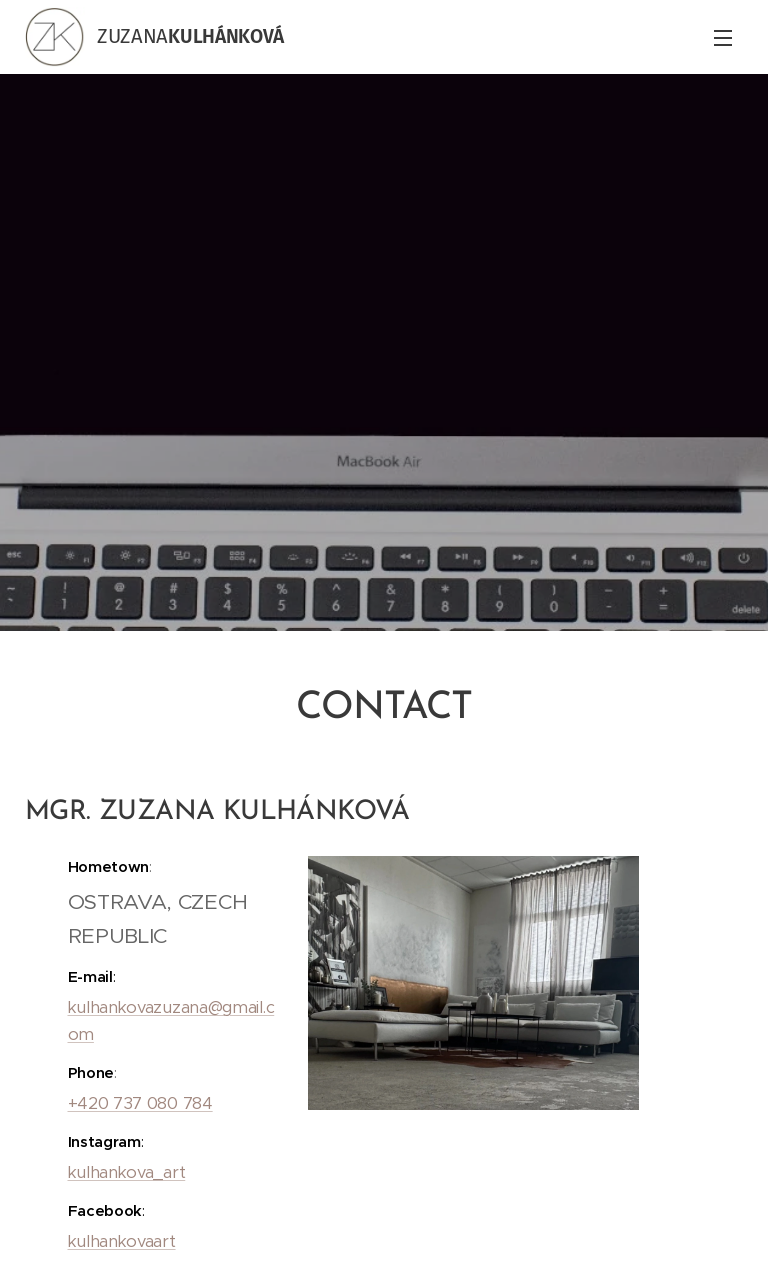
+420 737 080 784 (140, 1103)
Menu (723, 38)
